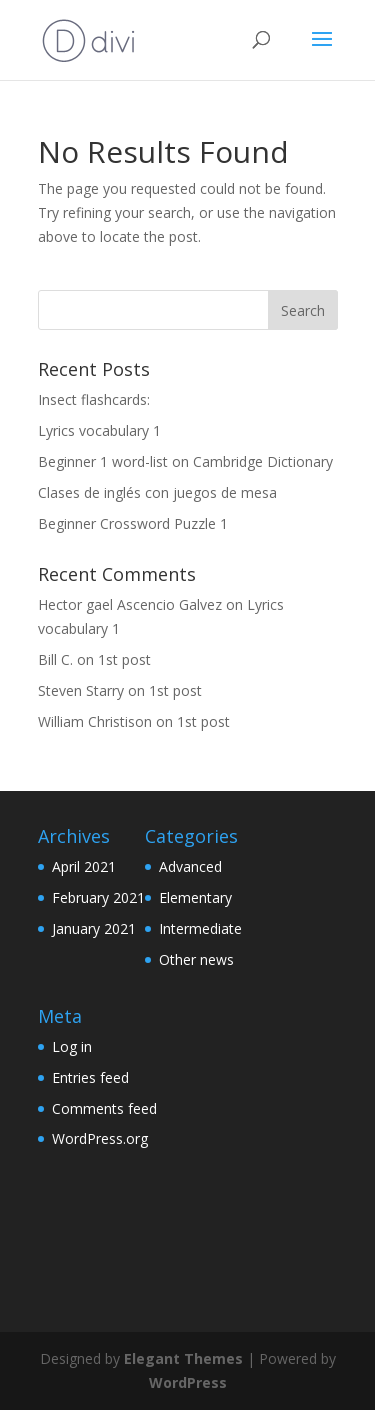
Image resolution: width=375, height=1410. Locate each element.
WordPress (188, 1382)
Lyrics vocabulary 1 (99, 430)
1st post (124, 659)
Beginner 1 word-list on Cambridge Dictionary (185, 461)
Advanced (190, 866)
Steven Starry (81, 690)
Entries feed (90, 1077)
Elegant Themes (183, 1358)
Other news (196, 959)
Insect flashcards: (94, 399)
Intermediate (200, 928)
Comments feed (104, 1108)
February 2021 (98, 897)
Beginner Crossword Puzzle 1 (133, 523)
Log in (72, 1046)
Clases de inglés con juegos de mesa (157, 492)
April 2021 (84, 866)
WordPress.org (100, 1138)
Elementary (195, 897)
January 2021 (94, 928)
